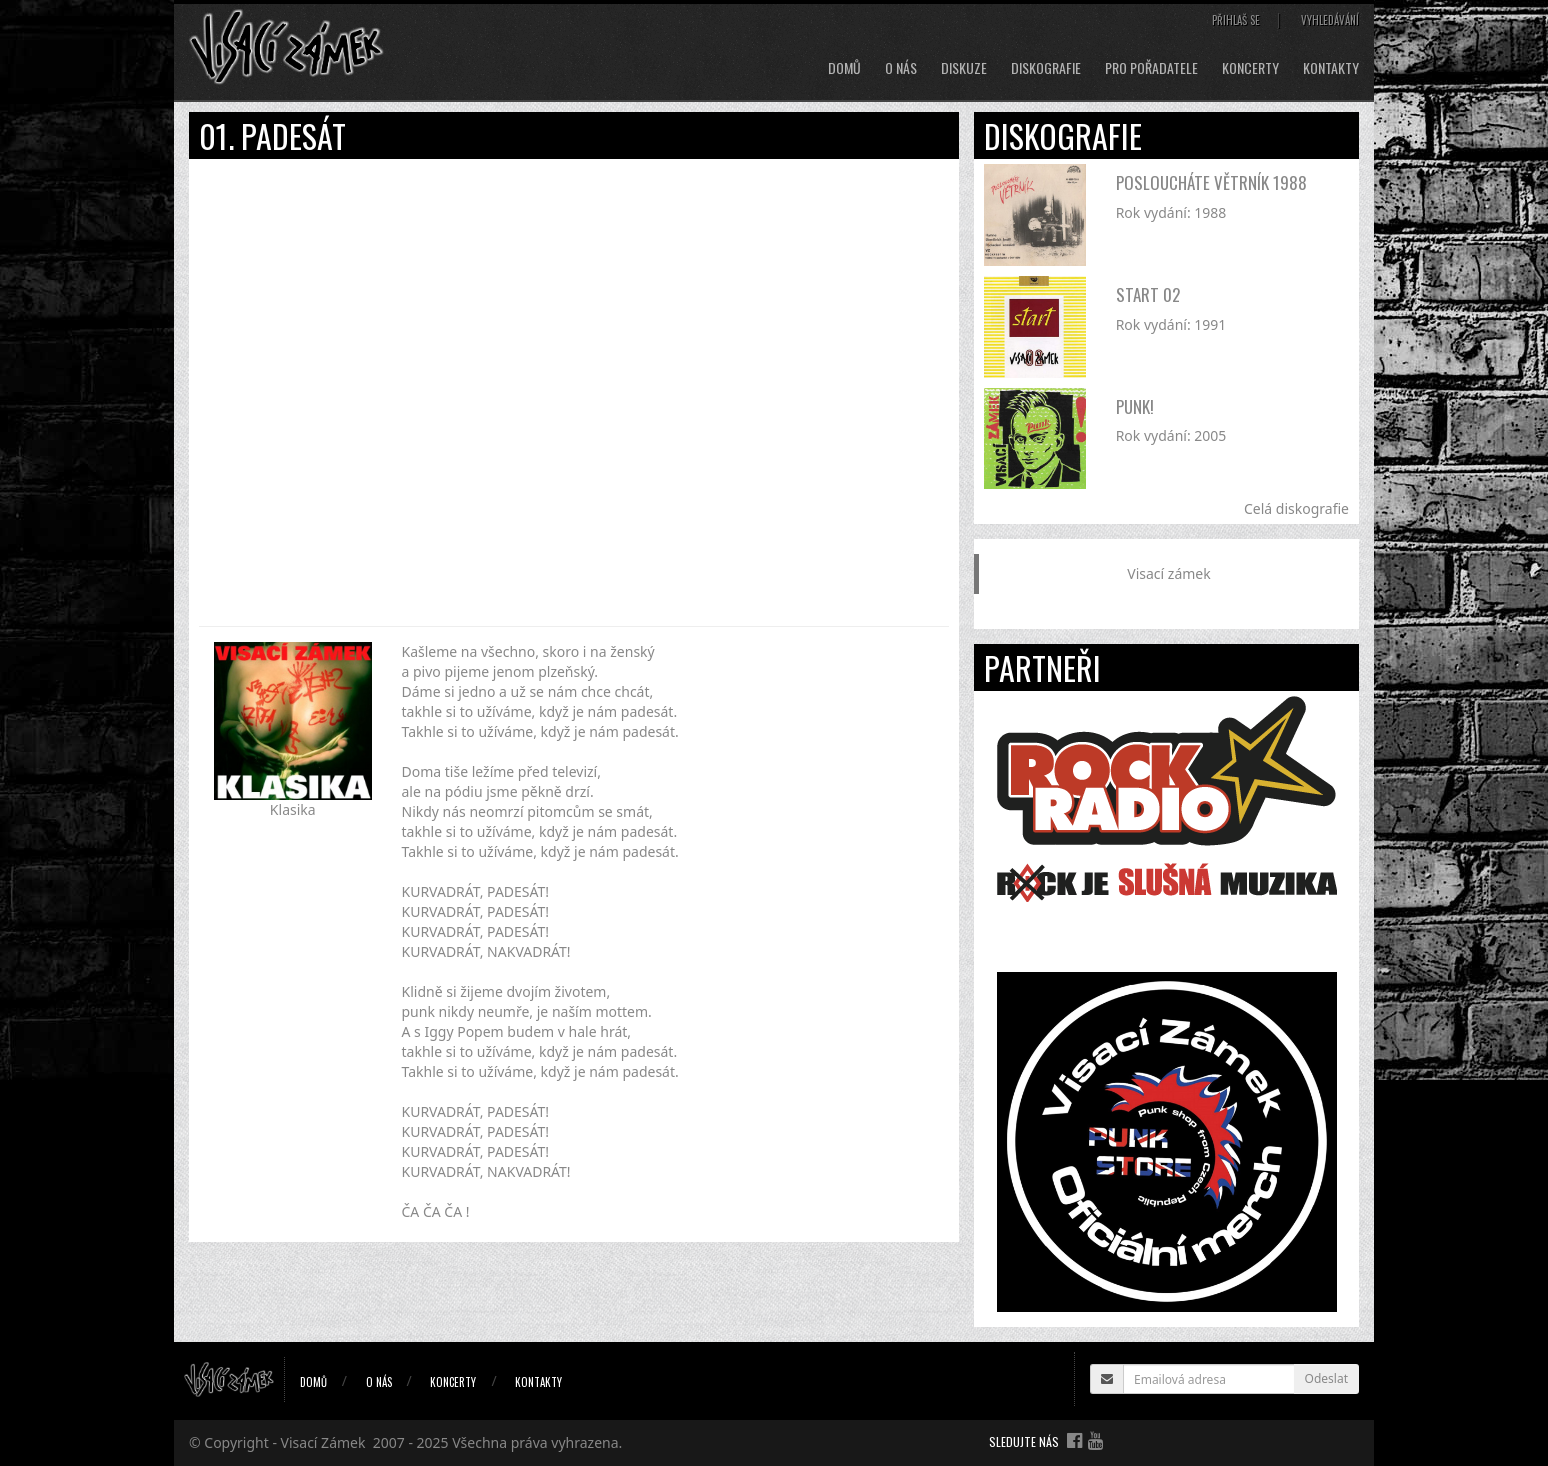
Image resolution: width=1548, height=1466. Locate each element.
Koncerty (1250, 68)
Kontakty (1331, 68)
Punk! (1135, 406)
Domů (844, 68)
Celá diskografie (1296, 508)
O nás (901, 68)
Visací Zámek (323, 1442)
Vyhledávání (1330, 20)
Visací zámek (1168, 573)
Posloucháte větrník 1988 (1211, 182)
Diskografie (1046, 68)
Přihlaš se (1236, 20)
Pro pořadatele (1151, 68)
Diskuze (964, 68)
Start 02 (1148, 294)
